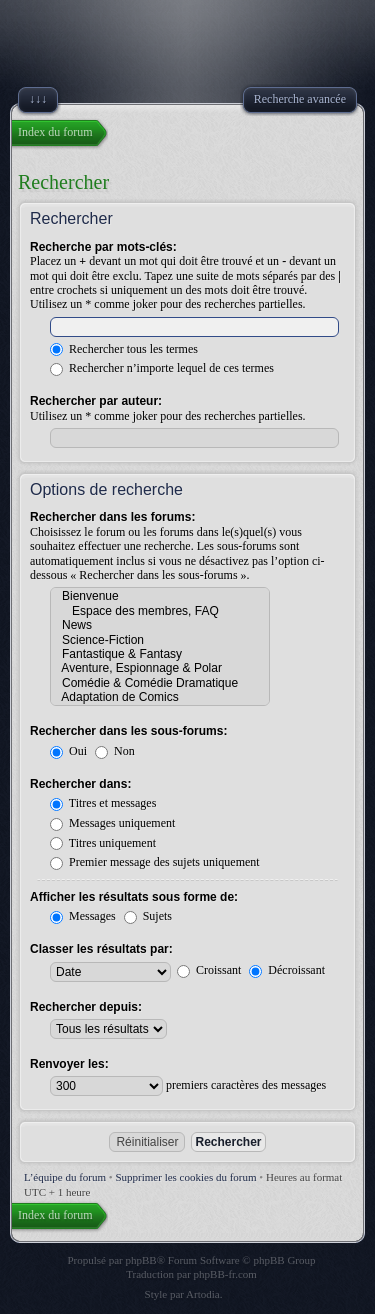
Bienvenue (160, 596)
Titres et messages (103, 803)
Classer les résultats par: (101, 949)
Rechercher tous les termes (124, 349)
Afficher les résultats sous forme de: (134, 897)
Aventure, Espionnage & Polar (160, 668)
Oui (68, 751)
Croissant (209, 970)
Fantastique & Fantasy (160, 654)
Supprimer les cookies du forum (185, 1177)
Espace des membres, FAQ (160, 611)
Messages (83, 916)
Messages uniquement (112, 823)
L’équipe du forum (65, 1177)
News (160, 625)
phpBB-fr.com (225, 1274)
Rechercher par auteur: (96, 401)
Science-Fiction (160, 640)
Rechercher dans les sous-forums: (128, 731)
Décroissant (287, 970)
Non (115, 751)
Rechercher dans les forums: (112, 517)
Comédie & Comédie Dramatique (160, 683)
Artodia (203, 1294)
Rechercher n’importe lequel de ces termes (162, 368)
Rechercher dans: (80, 784)
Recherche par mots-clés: (103, 247)
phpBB (141, 1260)
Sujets (148, 916)
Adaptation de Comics (160, 697)
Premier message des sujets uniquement (155, 862)
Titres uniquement (103, 843)
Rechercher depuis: (86, 1007)
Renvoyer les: (69, 1064)
